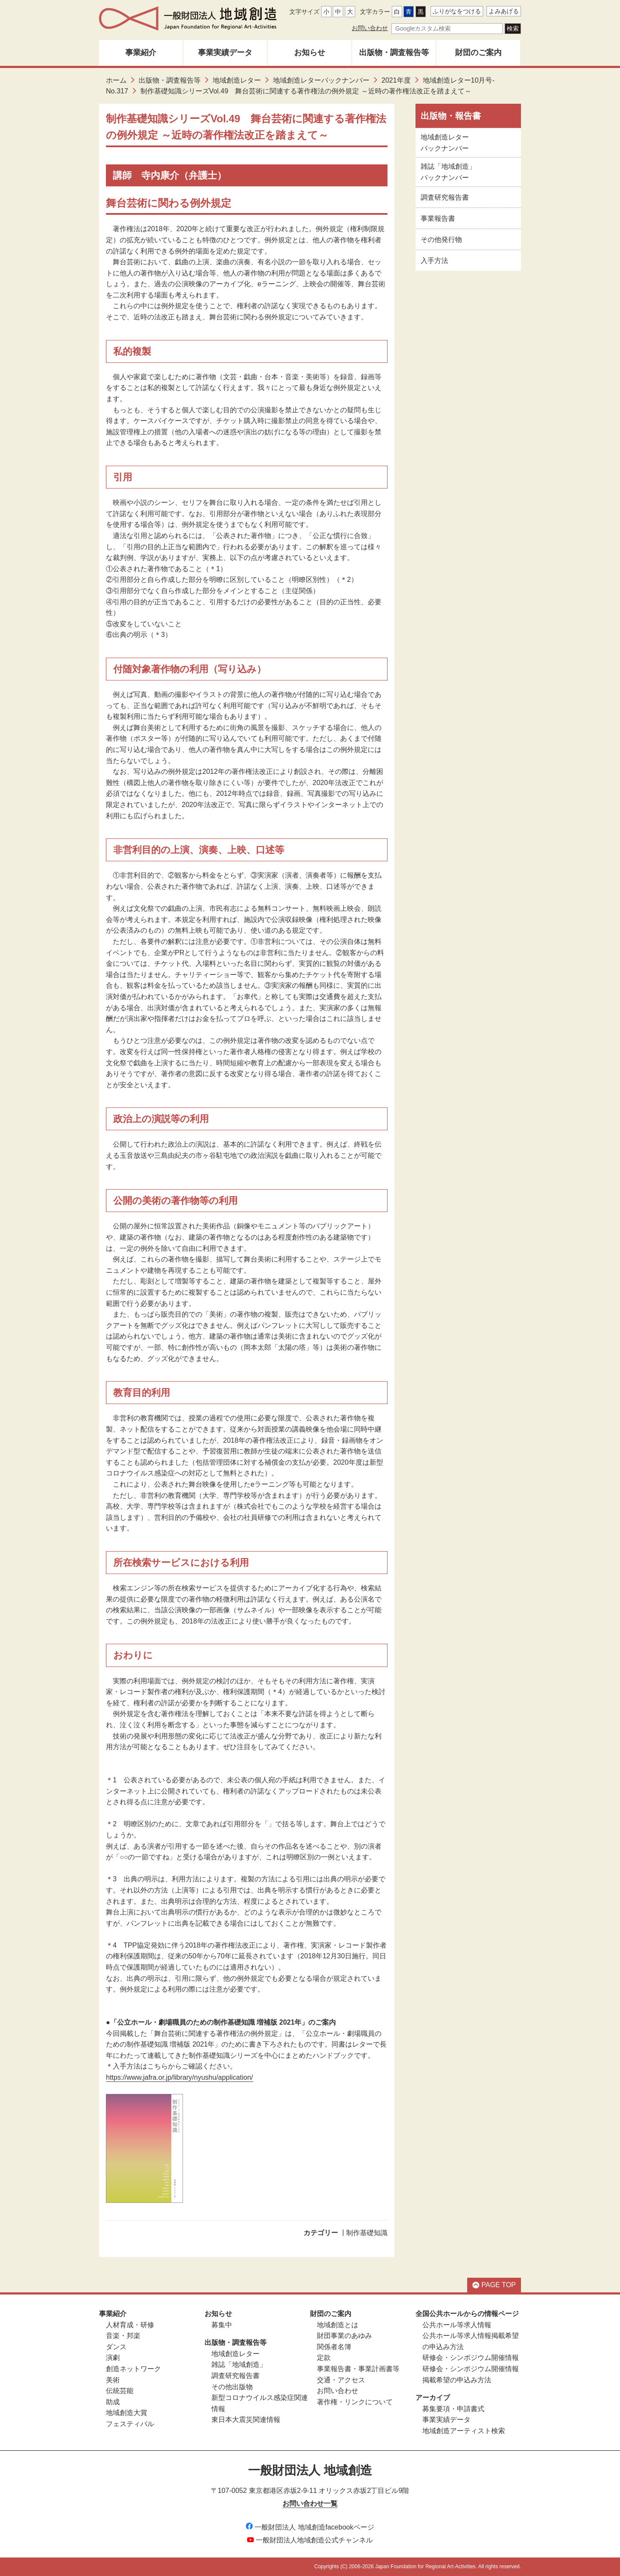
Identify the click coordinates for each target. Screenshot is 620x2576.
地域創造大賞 (126, 2412)
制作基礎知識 (367, 2232)
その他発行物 (441, 239)
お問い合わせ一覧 (310, 2503)
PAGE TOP (494, 2284)
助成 (113, 2402)
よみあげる (504, 11)
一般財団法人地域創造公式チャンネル (310, 2540)
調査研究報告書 (445, 197)
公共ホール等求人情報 (456, 2325)
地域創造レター (237, 80)
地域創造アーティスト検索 (463, 2430)
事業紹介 (140, 52)
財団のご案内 (478, 52)
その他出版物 (232, 2386)
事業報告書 (438, 218)
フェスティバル (130, 2424)
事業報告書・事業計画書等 (358, 2368)
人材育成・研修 (130, 2325)
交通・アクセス (341, 2380)
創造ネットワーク (133, 2368)
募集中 (221, 2325)
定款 (324, 2357)
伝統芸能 (119, 2390)
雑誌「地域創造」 (239, 2364)
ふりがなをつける (457, 11)
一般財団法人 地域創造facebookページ (310, 2527)
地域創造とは (337, 2325)
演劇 (113, 2357)
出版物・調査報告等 (394, 52)
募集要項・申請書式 (453, 2408)
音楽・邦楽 (123, 2335)
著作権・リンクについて (355, 2402)
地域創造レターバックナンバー (321, 80)
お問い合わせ (370, 28)
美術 (113, 2380)
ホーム (116, 80)
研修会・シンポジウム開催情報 (470, 2357)
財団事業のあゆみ (344, 2335)
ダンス (116, 2346)
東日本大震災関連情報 (245, 2419)
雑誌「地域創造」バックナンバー (448, 172)
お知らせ (309, 52)
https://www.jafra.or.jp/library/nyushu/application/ (179, 2077)
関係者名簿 (334, 2346)
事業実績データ (225, 52)
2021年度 (396, 80)
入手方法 (434, 260)
